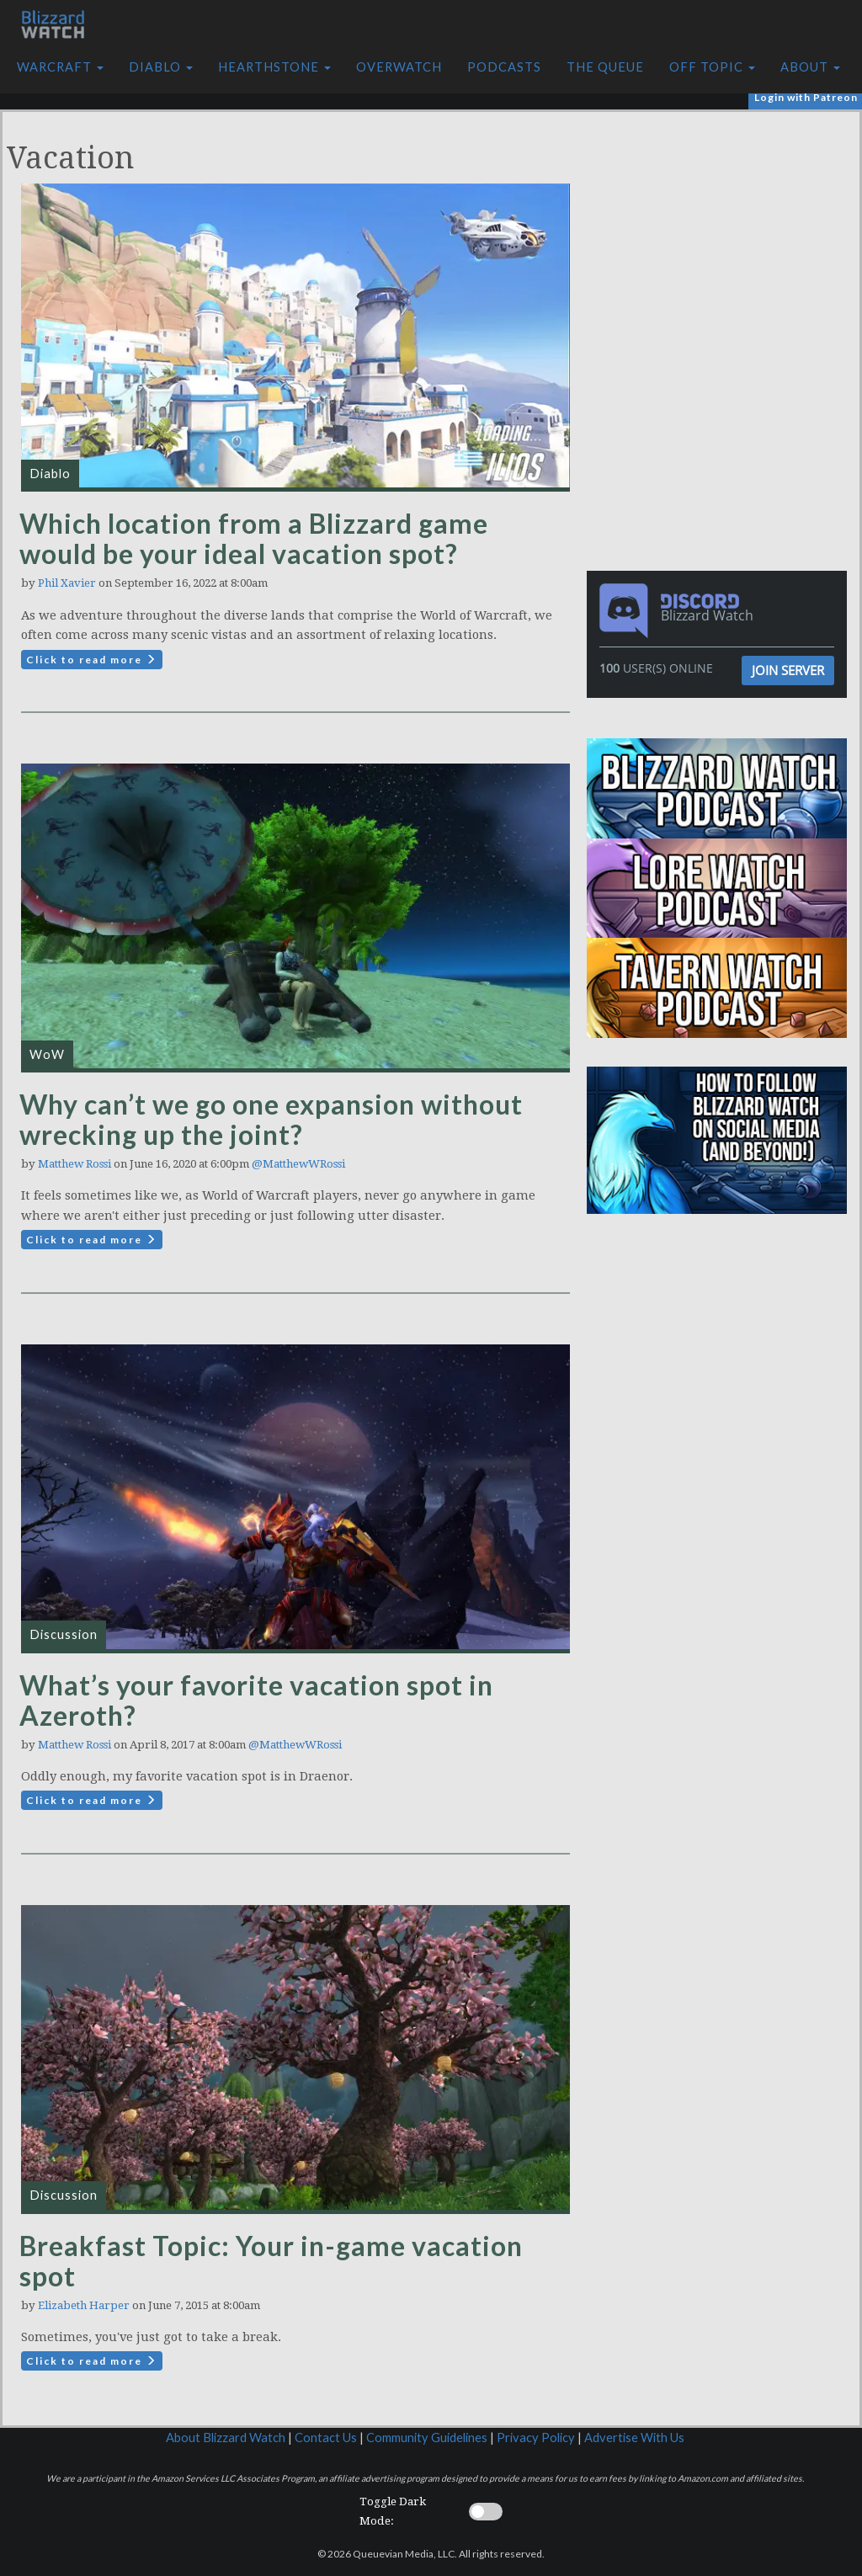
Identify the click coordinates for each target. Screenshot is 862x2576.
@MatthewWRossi (298, 1164)
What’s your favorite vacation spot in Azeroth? (256, 1700)
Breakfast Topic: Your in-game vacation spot (271, 2260)
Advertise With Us (634, 2437)
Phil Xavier (67, 583)
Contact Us (326, 2437)
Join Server (788, 670)
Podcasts (504, 67)
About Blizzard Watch (225, 2437)
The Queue (605, 67)
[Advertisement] (721, 230)
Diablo (161, 67)
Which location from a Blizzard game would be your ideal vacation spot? (253, 538)
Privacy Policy (536, 2437)
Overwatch (399, 67)
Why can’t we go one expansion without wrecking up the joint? (271, 1119)
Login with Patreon (806, 97)
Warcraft (60, 67)
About (810, 67)
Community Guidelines (426, 2437)
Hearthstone (274, 67)
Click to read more (91, 659)
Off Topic (712, 67)
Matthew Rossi (74, 1164)
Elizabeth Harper (84, 2305)
